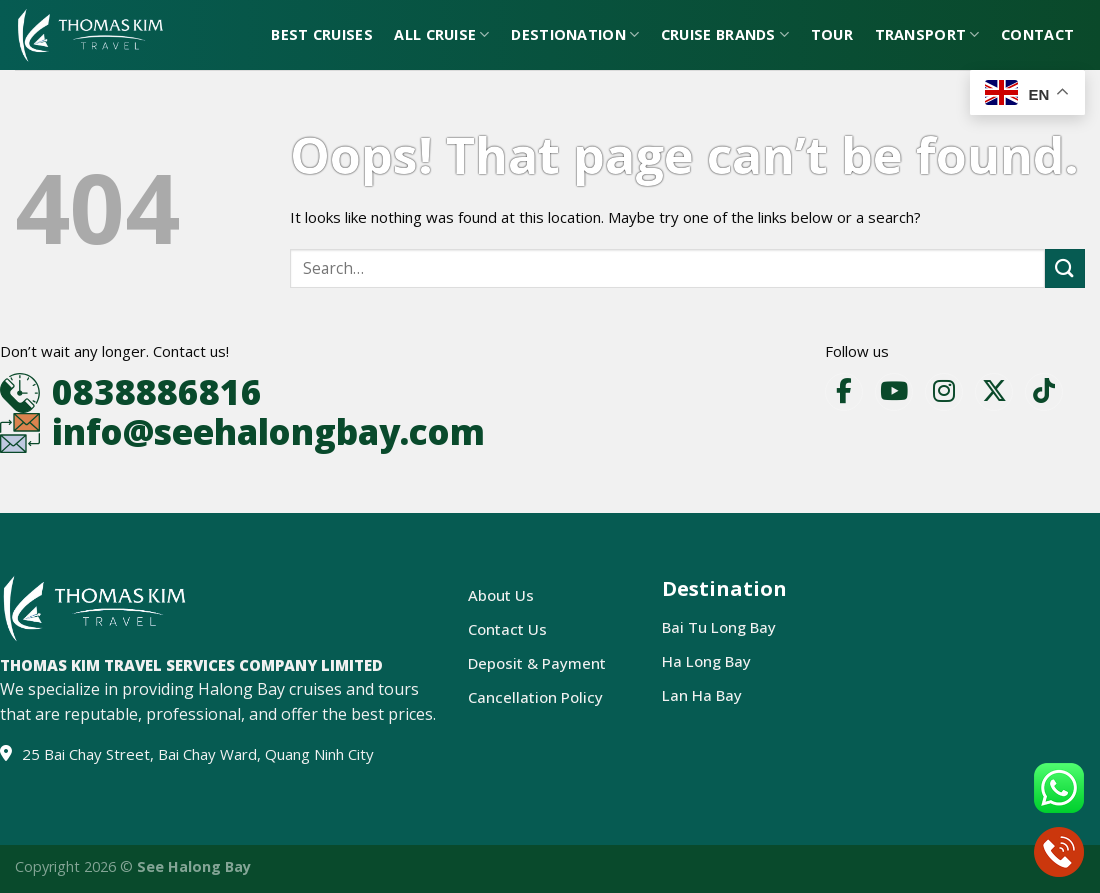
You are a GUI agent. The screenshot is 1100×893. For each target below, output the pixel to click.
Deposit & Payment (537, 663)
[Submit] (1065, 268)
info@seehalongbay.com (268, 431)
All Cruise (441, 35)
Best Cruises (321, 34)
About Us (501, 595)
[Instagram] (944, 392)
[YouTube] (894, 392)
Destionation (575, 35)
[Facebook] (844, 392)
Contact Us (507, 629)
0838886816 (157, 391)
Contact (1037, 34)
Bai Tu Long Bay (719, 627)
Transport (927, 35)
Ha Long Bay (706, 661)
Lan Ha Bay (702, 695)
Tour (832, 34)
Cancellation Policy (535, 697)
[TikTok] (1044, 392)
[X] (994, 392)
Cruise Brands (725, 35)
